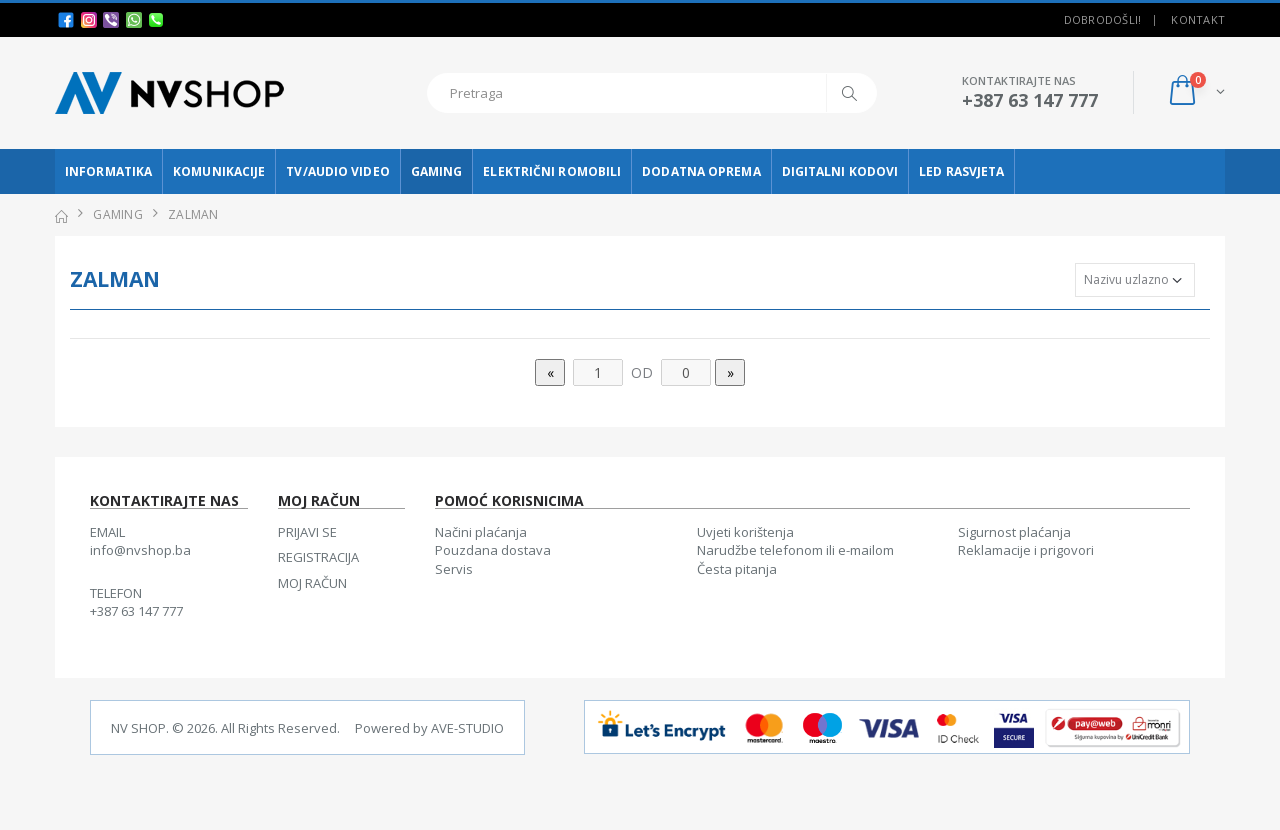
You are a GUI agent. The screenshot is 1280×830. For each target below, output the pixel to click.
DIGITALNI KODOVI (840, 171)
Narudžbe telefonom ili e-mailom (795, 550)
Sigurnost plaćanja (1014, 532)
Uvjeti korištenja (745, 532)
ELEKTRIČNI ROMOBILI (552, 171)
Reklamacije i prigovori (1026, 550)
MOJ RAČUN (312, 583)
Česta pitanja (737, 569)
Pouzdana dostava (493, 550)
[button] (1195, 92)
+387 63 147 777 (136, 611)
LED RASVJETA (961, 171)
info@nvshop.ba (140, 550)
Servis (454, 569)
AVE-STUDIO (467, 728)
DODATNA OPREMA (701, 171)
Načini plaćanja (481, 532)
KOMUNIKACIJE (219, 171)
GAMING (437, 171)
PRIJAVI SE (307, 532)
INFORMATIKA (108, 171)
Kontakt (1198, 19)
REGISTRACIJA (318, 557)
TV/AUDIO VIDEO (337, 171)
